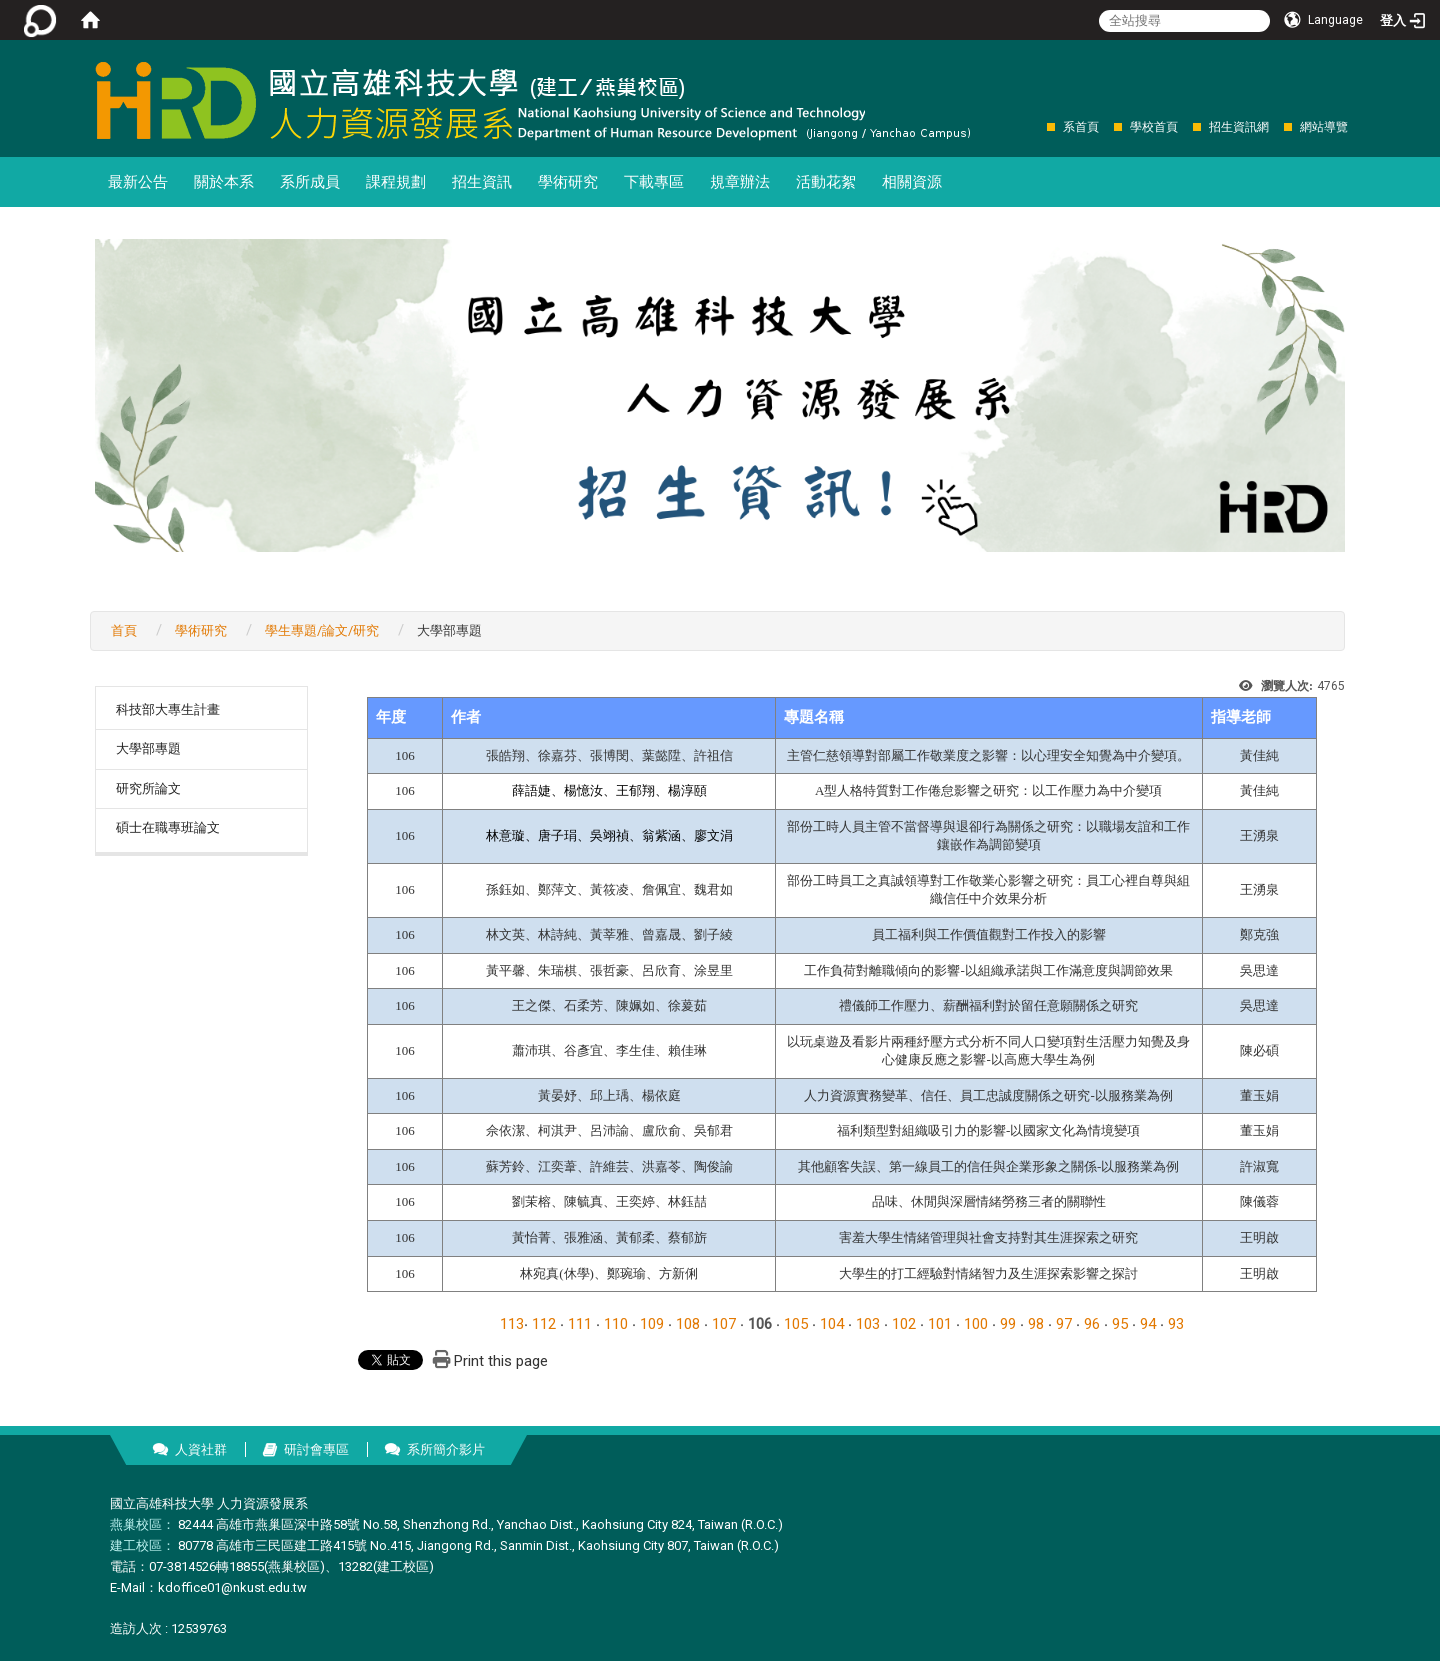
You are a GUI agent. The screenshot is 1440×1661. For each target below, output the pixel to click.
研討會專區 (316, 1449)
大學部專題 (148, 748)
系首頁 (1081, 127)
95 (1120, 1324)
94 (1148, 1324)
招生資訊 (482, 182)
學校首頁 (1154, 127)
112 (544, 1324)
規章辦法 (740, 182)
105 (796, 1324)
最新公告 (138, 182)
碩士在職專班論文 (168, 827)
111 (580, 1324)
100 (976, 1324)
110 (616, 1324)
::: (1036, 126)
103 (868, 1324)
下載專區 (654, 182)
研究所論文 (148, 788)
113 (512, 1324)
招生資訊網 (1239, 127)
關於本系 (224, 182)
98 (1036, 1324)
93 (1176, 1324)
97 (1064, 1324)
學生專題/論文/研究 (322, 630)
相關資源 (912, 182)
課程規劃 (396, 182)
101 (940, 1324)
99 (1008, 1324)
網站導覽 (1324, 127)
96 (1092, 1324)
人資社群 (201, 1449)
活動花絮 (826, 182)
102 (904, 1324)
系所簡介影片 (446, 1449)
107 (724, 1324)
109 (652, 1324)
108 (688, 1324)
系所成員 (310, 182)
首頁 (124, 630)
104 (832, 1324)
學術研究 (568, 182)
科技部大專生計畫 (168, 709)
